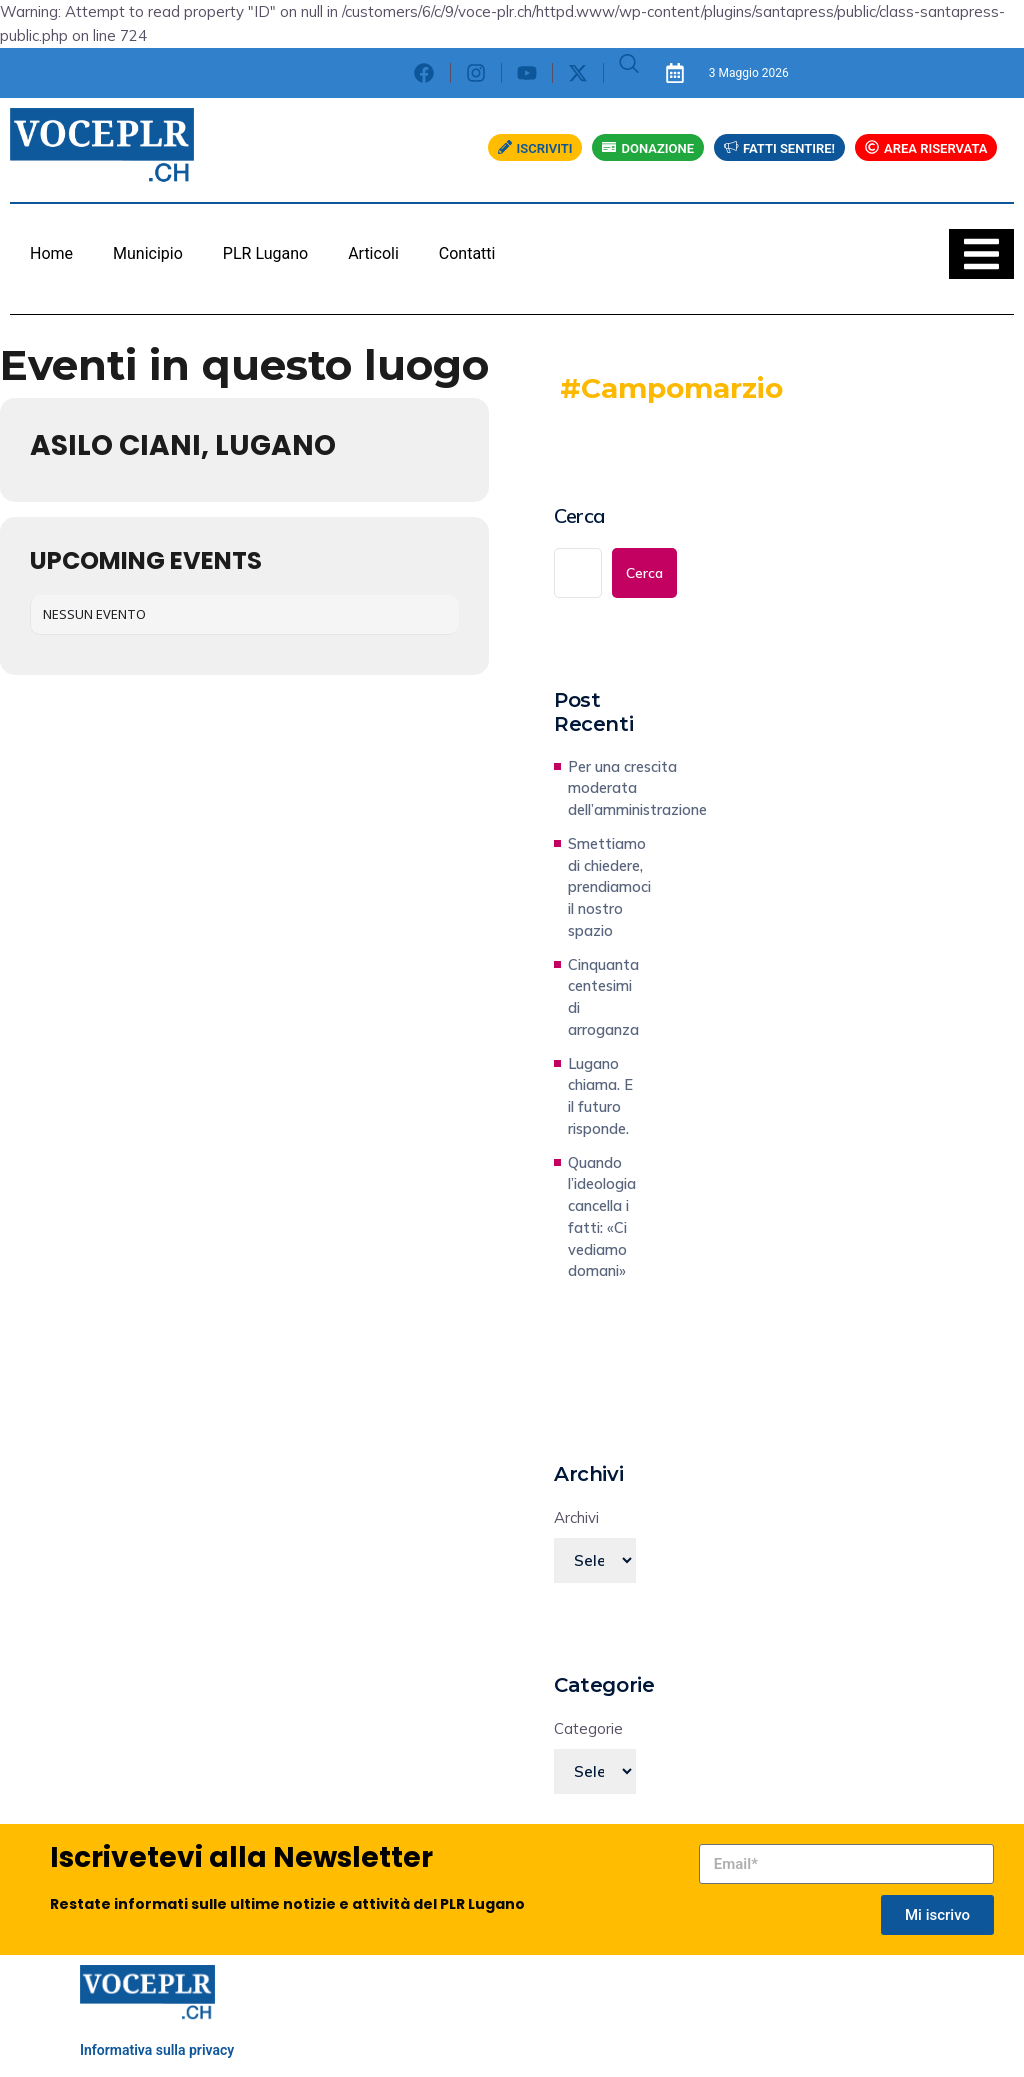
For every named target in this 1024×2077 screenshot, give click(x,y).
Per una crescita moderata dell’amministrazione (637, 788)
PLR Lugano (265, 253)
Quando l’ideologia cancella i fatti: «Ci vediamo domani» (602, 1217)
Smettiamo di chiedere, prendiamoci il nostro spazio (609, 887)
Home (51, 253)
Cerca (579, 516)
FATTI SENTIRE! (779, 148)
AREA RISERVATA (926, 148)
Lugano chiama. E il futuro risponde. (600, 1096)
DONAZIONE (648, 148)
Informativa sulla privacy (157, 2050)
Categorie (588, 1728)
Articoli (373, 253)
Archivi (576, 1517)
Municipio (148, 253)
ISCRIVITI (535, 148)
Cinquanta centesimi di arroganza (603, 997)
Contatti (467, 253)
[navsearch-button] (629, 73)
